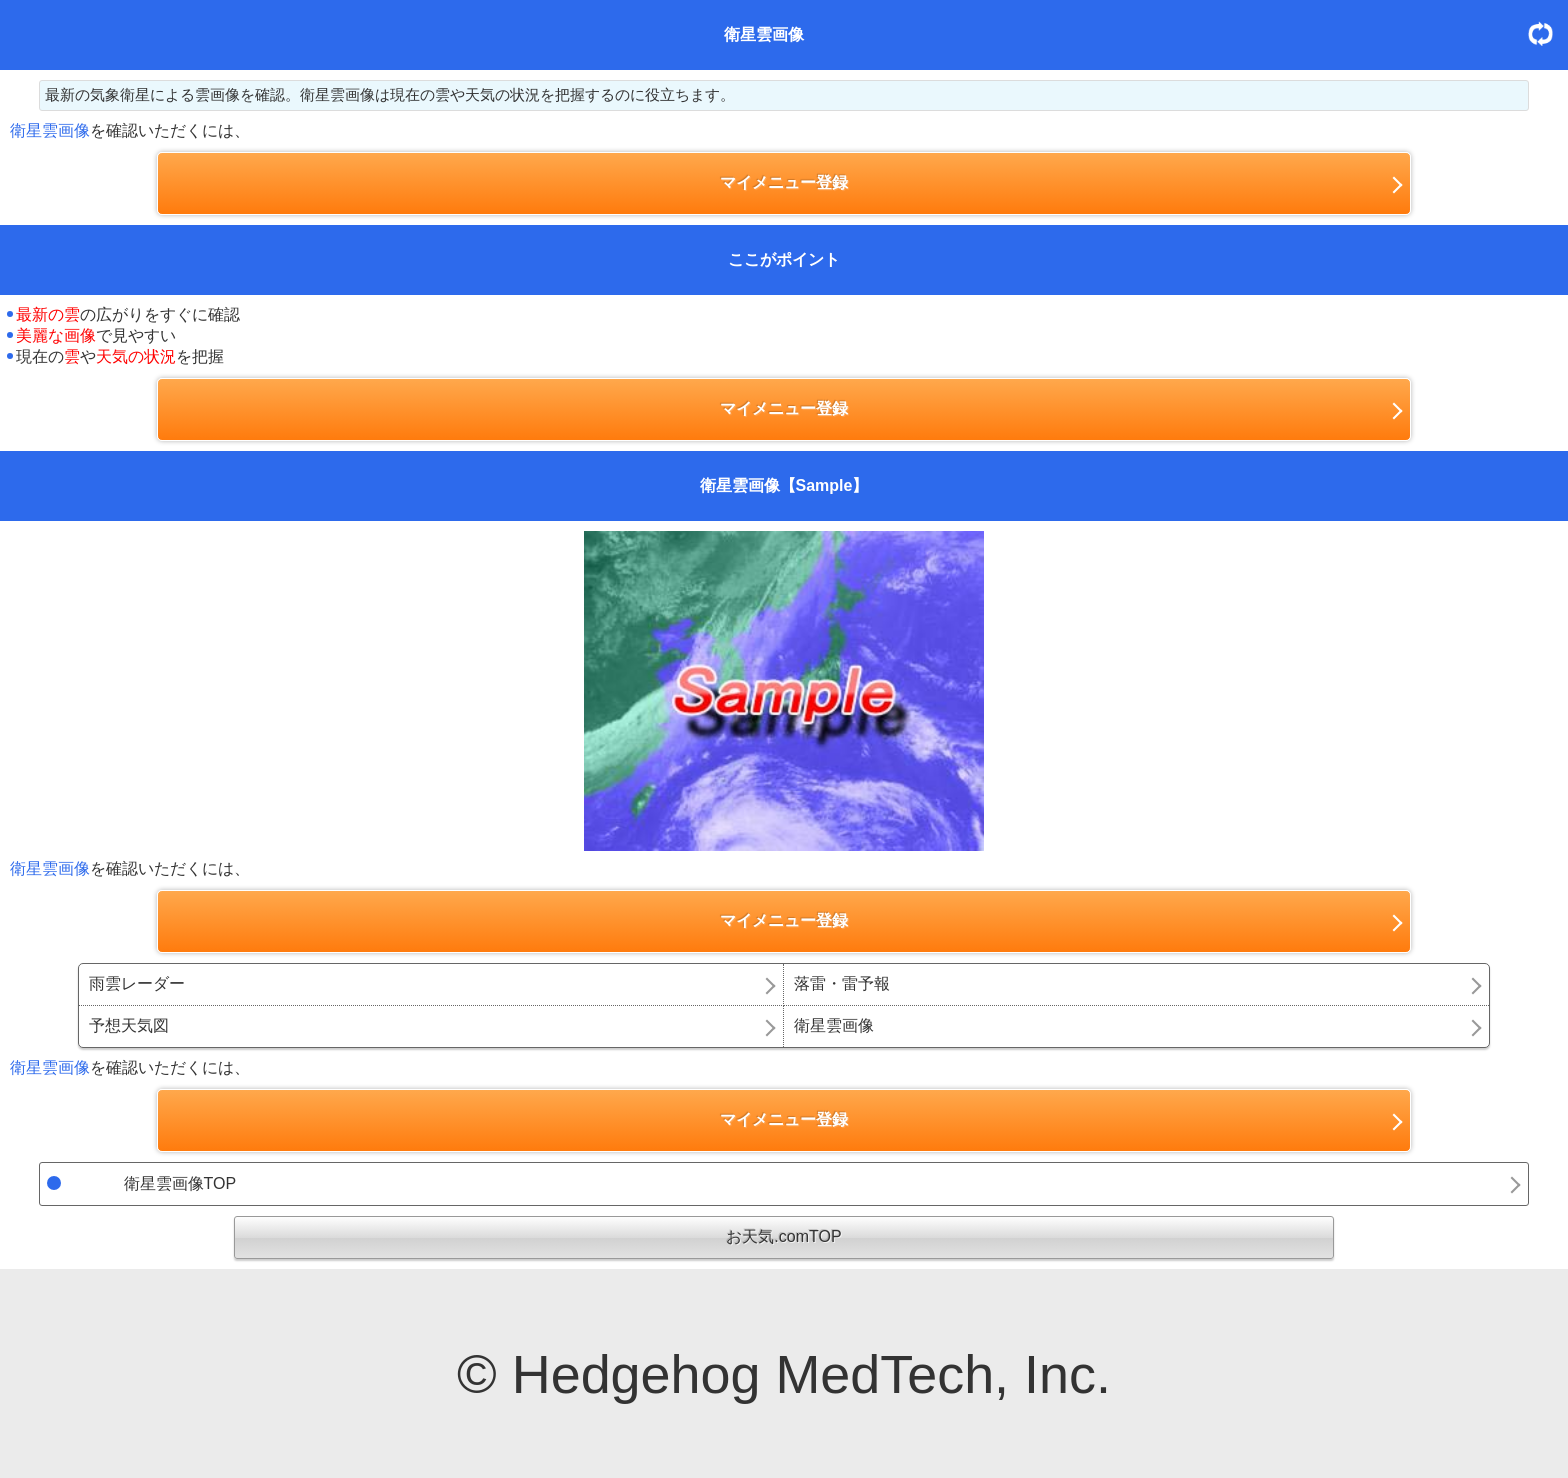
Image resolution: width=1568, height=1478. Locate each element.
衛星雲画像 (834, 1025)
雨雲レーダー (137, 983)
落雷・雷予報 (842, 983)
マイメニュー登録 (784, 182)
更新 (1548, 33)
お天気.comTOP (783, 1236)
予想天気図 (129, 1025)
